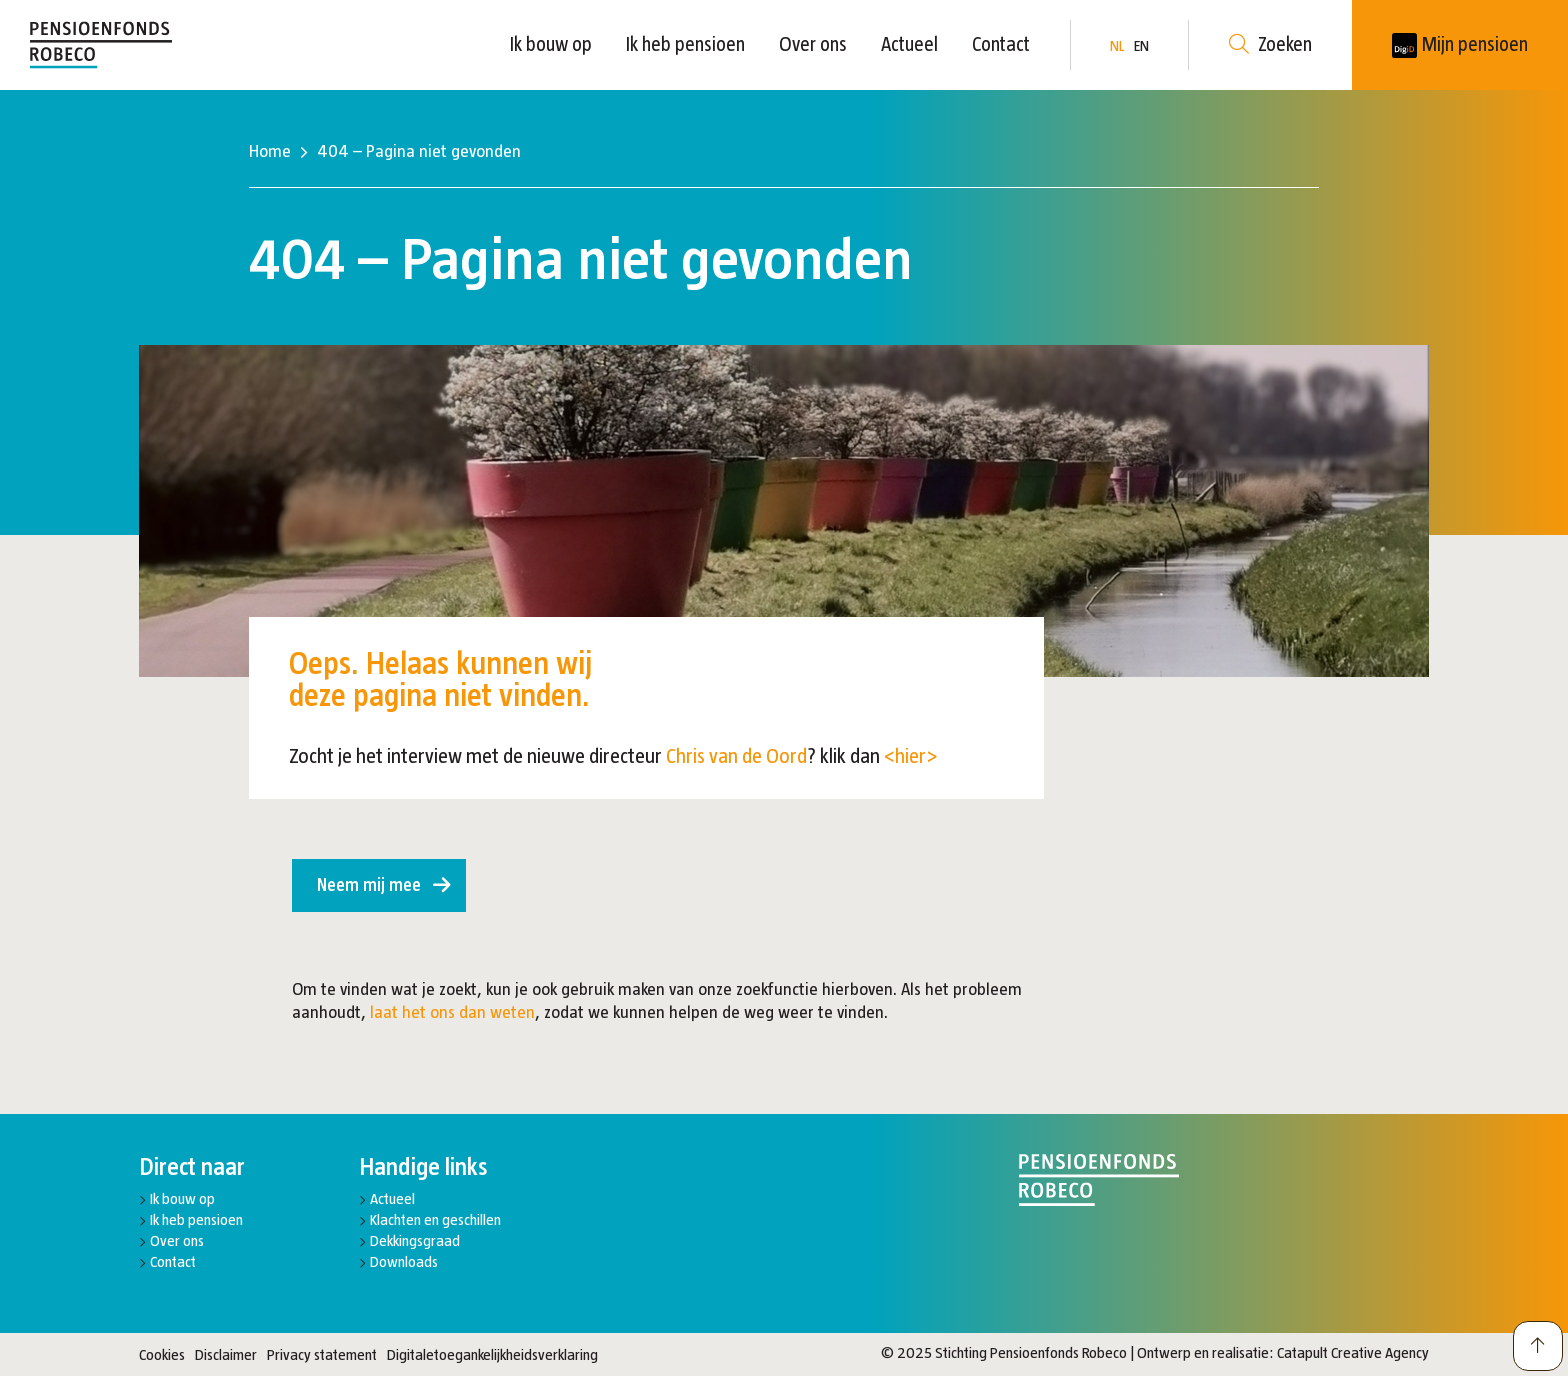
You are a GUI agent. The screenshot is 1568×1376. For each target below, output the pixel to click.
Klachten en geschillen (435, 1219)
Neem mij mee (369, 885)
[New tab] (1460, 45)
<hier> (911, 755)
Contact (1001, 44)
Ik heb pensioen (685, 44)
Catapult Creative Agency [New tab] (1353, 1352)
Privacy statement (322, 1354)
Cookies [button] (162, 1354)
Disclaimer (226, 1354)
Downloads (404, 1261)
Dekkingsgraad (415, 1240)
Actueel (909, 44)
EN (1141, 45)
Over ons (813, 44)
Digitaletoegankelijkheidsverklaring (492, 1354)
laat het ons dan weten (452, 1012)
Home (270, 151)
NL (1117, 45)
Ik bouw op (551, 44)
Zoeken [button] (1270, 45)
